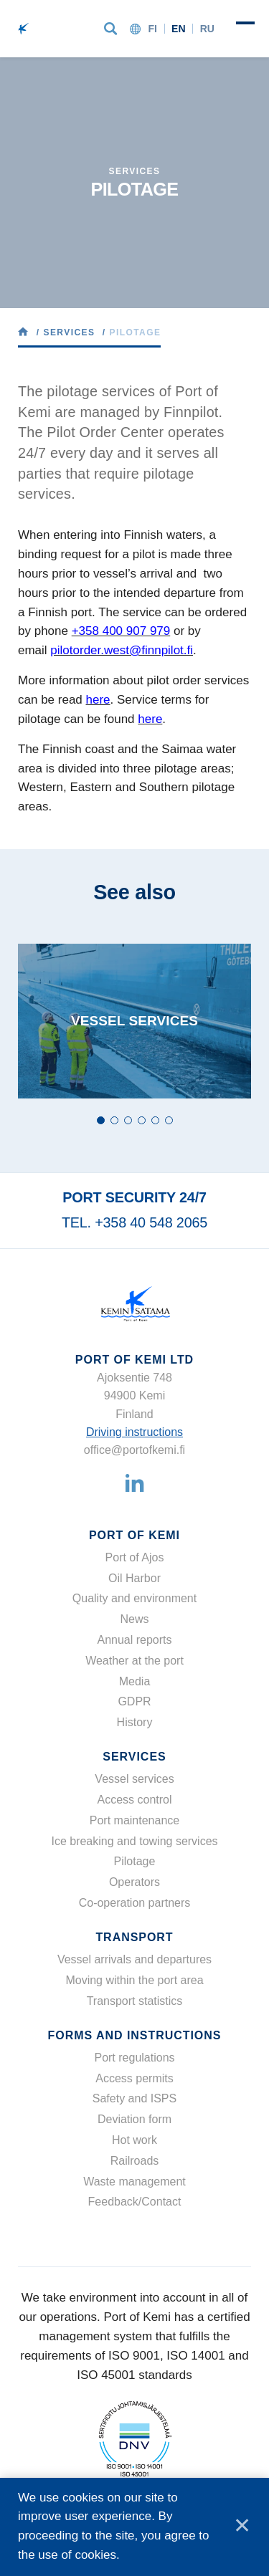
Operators (134, 1882)
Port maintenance (134, 1820)
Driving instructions (134, 1432)
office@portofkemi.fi (134, 1450)
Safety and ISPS (134, 2098)
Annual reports (134, 1640)
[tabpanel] (134, 1021)
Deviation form (134, 2119)
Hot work (134, 2140)
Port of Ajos (134, 1557)
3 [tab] (128, 1120)
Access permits (134, 2078)
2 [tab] (114, 1120)
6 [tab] (169, 1120)
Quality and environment (134, 1598)
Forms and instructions (135, 2035)
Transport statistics (135, 2001)
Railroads (134, 2161)
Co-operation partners (135, 1903)
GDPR (134, 1701)
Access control (134, 1800)
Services (134, 1757)
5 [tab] (155, 1120)
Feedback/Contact (134, 2202)
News (134, 1619)
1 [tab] (101, 1120)
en (178, 28)
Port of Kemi (134, 1535)
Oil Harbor (134, 1578)
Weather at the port (134, 1661)
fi (152, 28)
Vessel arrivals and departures (134, 1959)
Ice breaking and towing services (134, 1841)
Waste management (134, 2181)
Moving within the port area (134, 1980)
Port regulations (134, 2057)
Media (135, 1681)
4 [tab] (142, 1120)
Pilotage (135, 1861)
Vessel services (134, 1779)
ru (207, 28)
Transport (134, 1937)
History (135, 1722)
